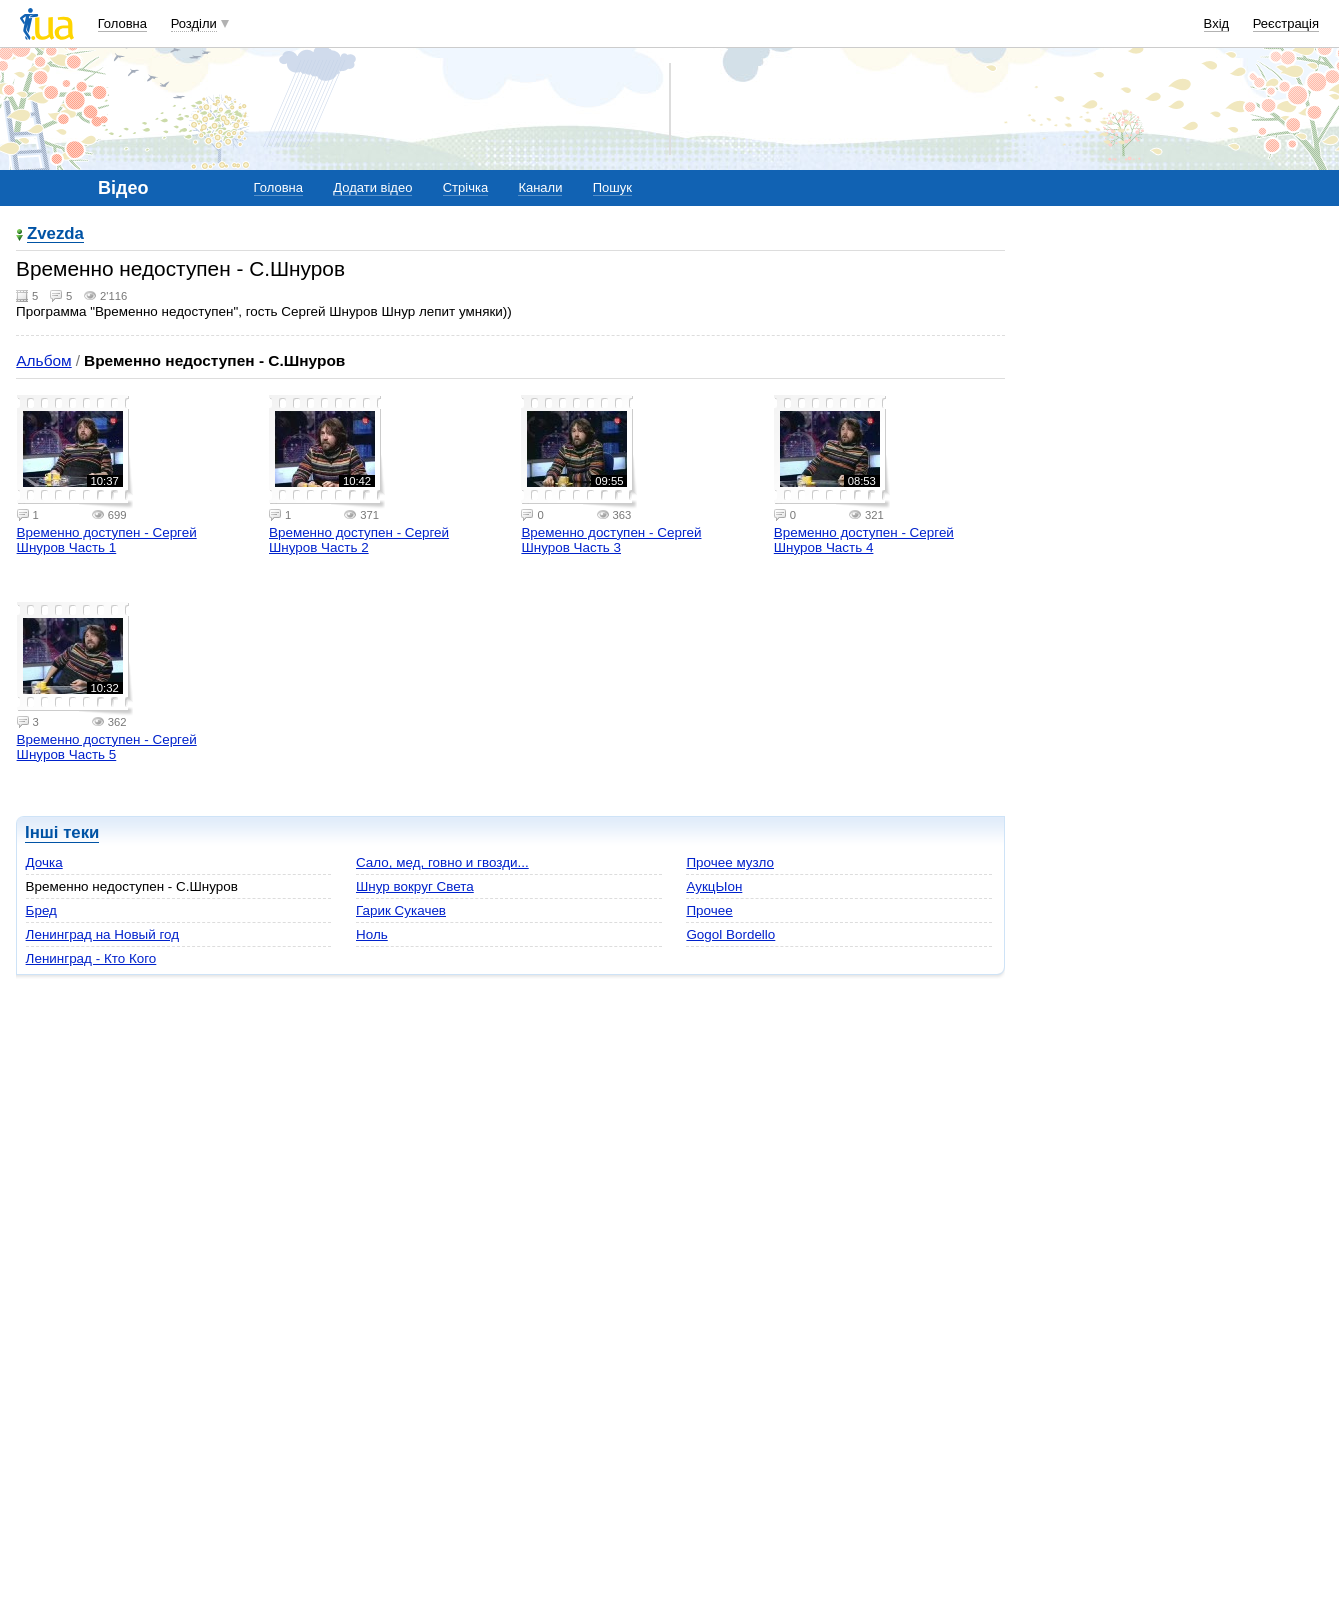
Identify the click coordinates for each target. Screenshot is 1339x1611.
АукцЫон (714, 886)
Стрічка (465, 187)
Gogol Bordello (730, 934)
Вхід (1217, 23)
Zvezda (55, 234)
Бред (41, 910)
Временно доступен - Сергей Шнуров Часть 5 (107, 747)
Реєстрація (1286, 23)
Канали (540, 187)
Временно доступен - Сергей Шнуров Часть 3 (611, 540)
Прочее (709, 910)
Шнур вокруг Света (415, 886)
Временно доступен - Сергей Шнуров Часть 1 (107, 540)
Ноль (372, 934)
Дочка (44, 862)
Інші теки (62, 832)
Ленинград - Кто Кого (91, 958)
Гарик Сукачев (401, 910)
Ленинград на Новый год (103, 934)
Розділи (194, 23)
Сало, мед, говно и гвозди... (442, 862)
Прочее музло (730, 862)
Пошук (612, 187)
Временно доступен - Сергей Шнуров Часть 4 (864, 540)
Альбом (43, 360)
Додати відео (372, 187)
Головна (122, 23)
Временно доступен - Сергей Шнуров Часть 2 (359, 540)
